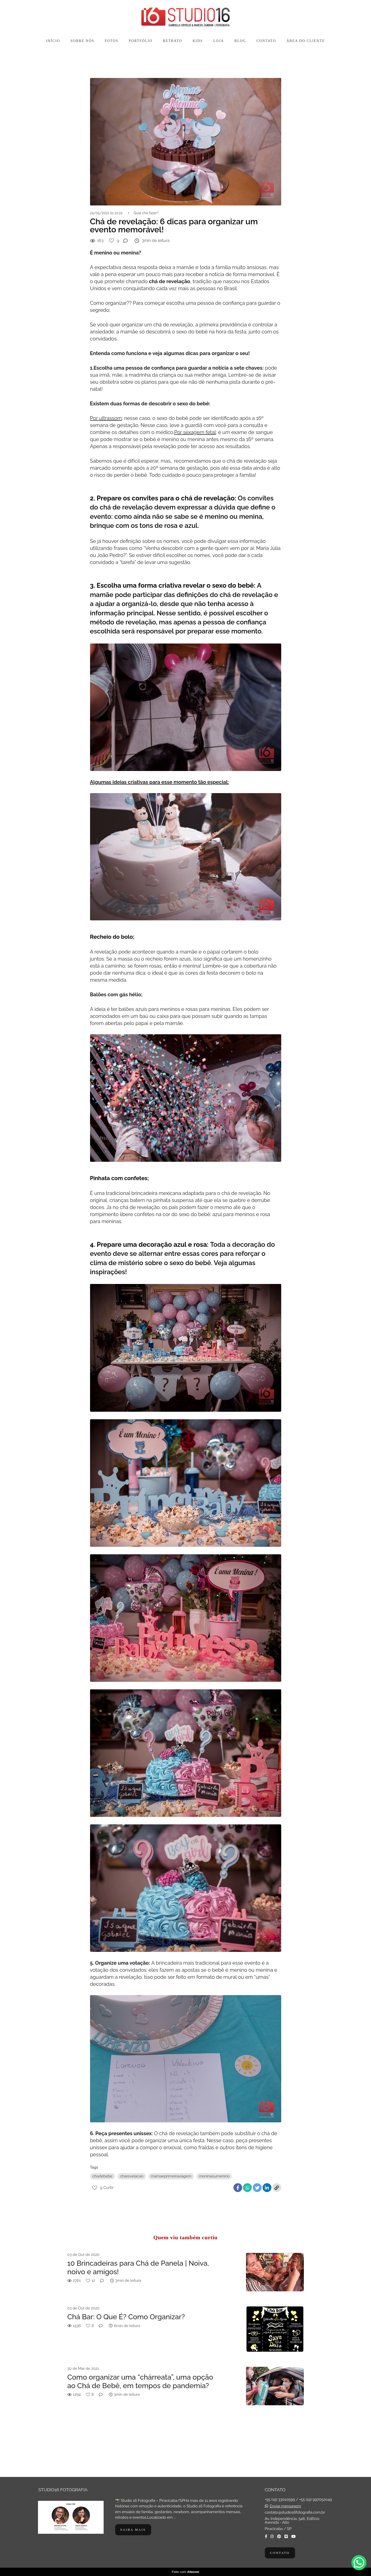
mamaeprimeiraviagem (171, 2176)
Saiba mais (133, 2529)
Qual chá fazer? (146, 213)
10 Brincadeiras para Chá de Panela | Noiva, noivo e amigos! (138, 2267)
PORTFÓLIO (140, 41)
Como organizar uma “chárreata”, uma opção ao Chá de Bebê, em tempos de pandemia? (140, 2381)
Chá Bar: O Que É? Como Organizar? (126, 2317)
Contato (280, 2553)
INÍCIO (53, 41)
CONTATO (266, 41)
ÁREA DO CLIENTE (305, 41)
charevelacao (131, 2176)
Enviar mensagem (285, 2506)
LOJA (218, 41)
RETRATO (172, 41)
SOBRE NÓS (82, 41)
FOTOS (111, 41)
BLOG (240, 41)
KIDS (198, 41)
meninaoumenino (214, 2176)
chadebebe (102, 2176)
